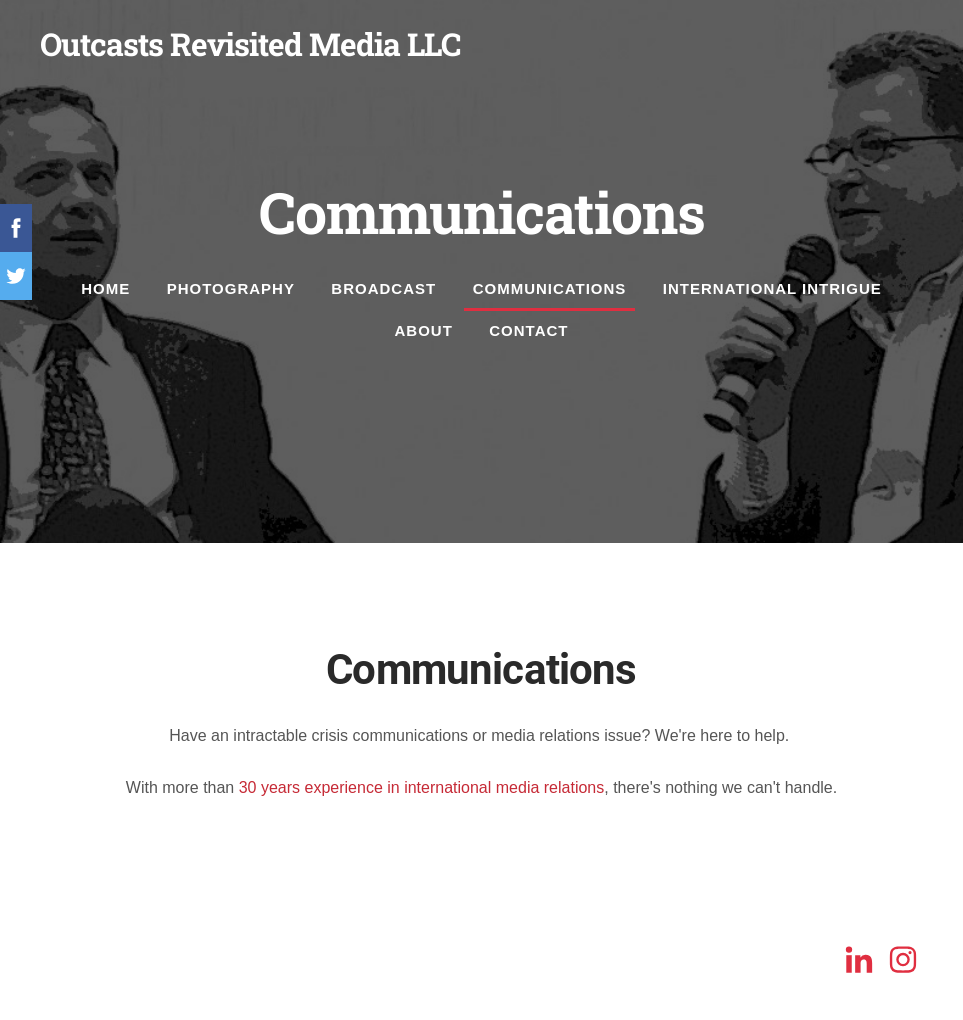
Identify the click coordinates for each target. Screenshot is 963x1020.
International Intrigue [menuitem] (772, 288)
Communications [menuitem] (550, 288)
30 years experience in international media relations (422, 787)
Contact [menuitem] (528, 330)
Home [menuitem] (105, 288)
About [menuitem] (424, 330)
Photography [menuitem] (231, 288)
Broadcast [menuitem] (383, 288)
